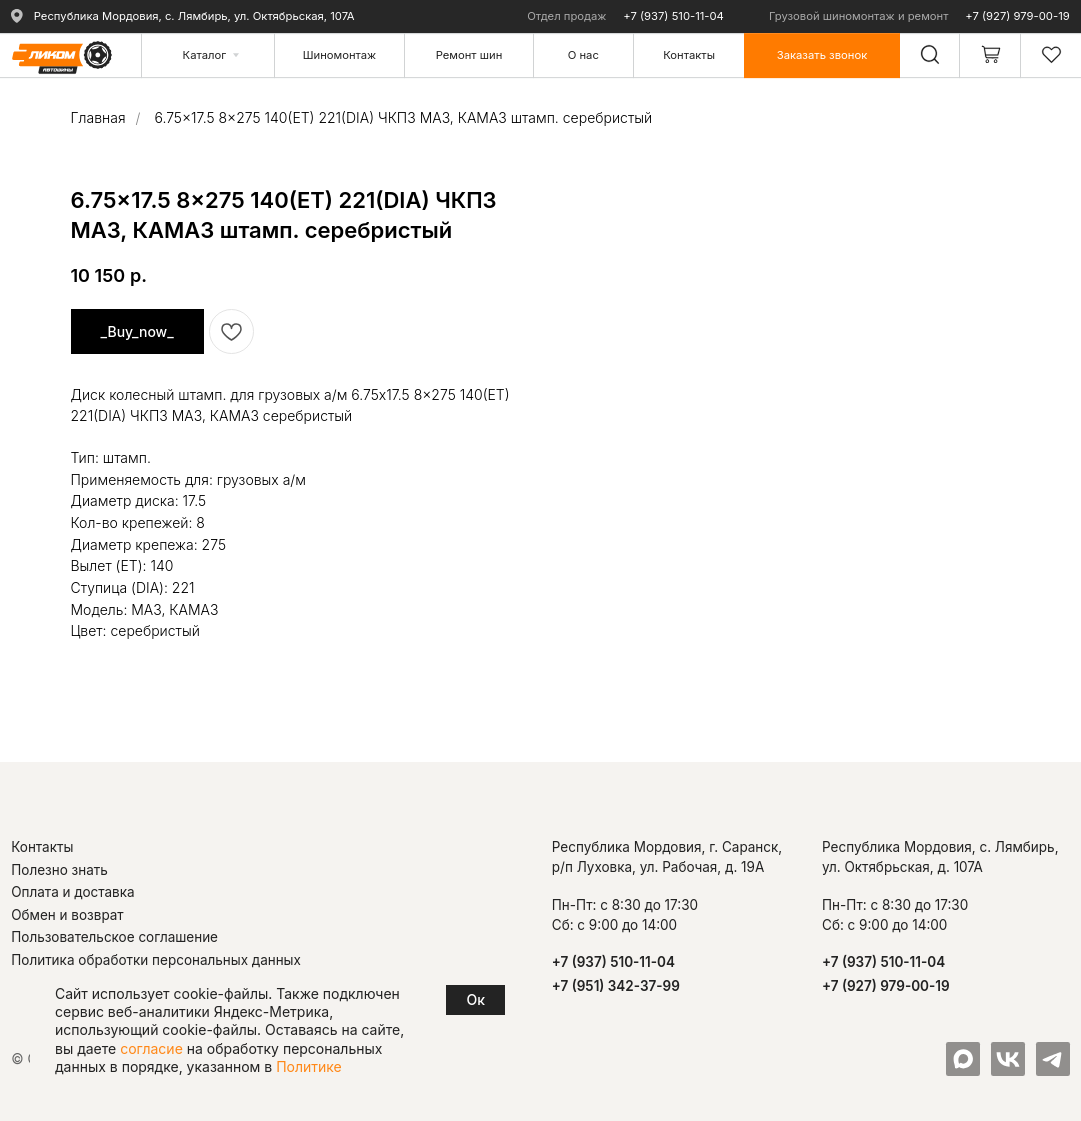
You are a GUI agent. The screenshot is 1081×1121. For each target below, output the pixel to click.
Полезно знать (59, 870)
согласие (151, 1048)
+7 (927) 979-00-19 (1017, 16)
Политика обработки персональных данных (156, 960)
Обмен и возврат (67, 915)
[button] (821, 54)
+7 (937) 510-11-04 (673, 16)
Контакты (42, 847)
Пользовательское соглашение (114, 937)
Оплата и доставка (72, 892)
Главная (98, 117)
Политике (309, 1066)
